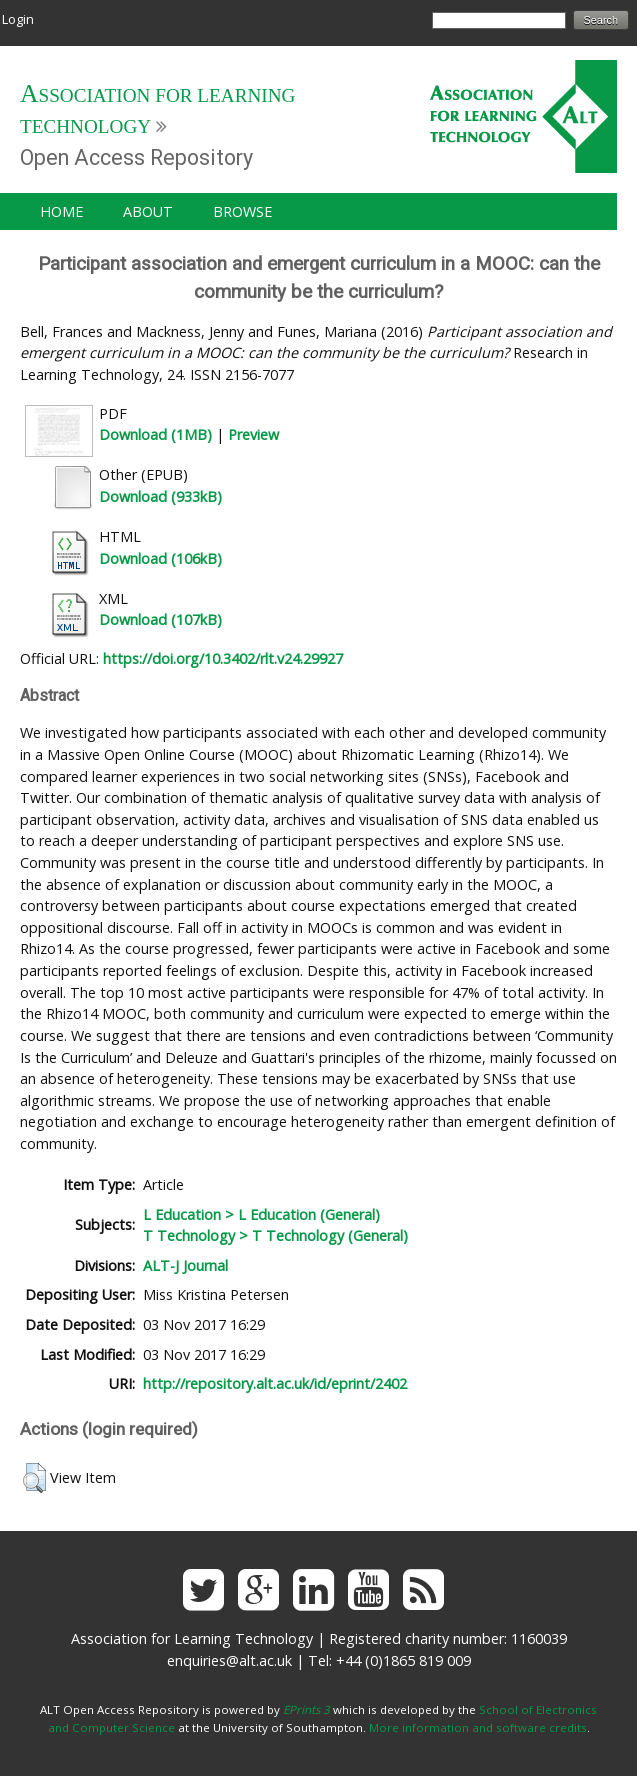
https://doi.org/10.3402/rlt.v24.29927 (223, 658)
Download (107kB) (160, 619)
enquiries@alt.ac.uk (229, 1660)
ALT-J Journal (185, 1265)
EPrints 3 (306, 1709)
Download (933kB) (160, 496)
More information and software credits (478, 1727)
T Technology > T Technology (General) (275, 1235)
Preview (253, 434)
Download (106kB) (160, 558)
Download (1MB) (155, 434)
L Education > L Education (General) (261, 1214)
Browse (242, 211)
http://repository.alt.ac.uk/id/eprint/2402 (275, 1383)
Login (18, 19)
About (148, 211)
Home (61, 211)
